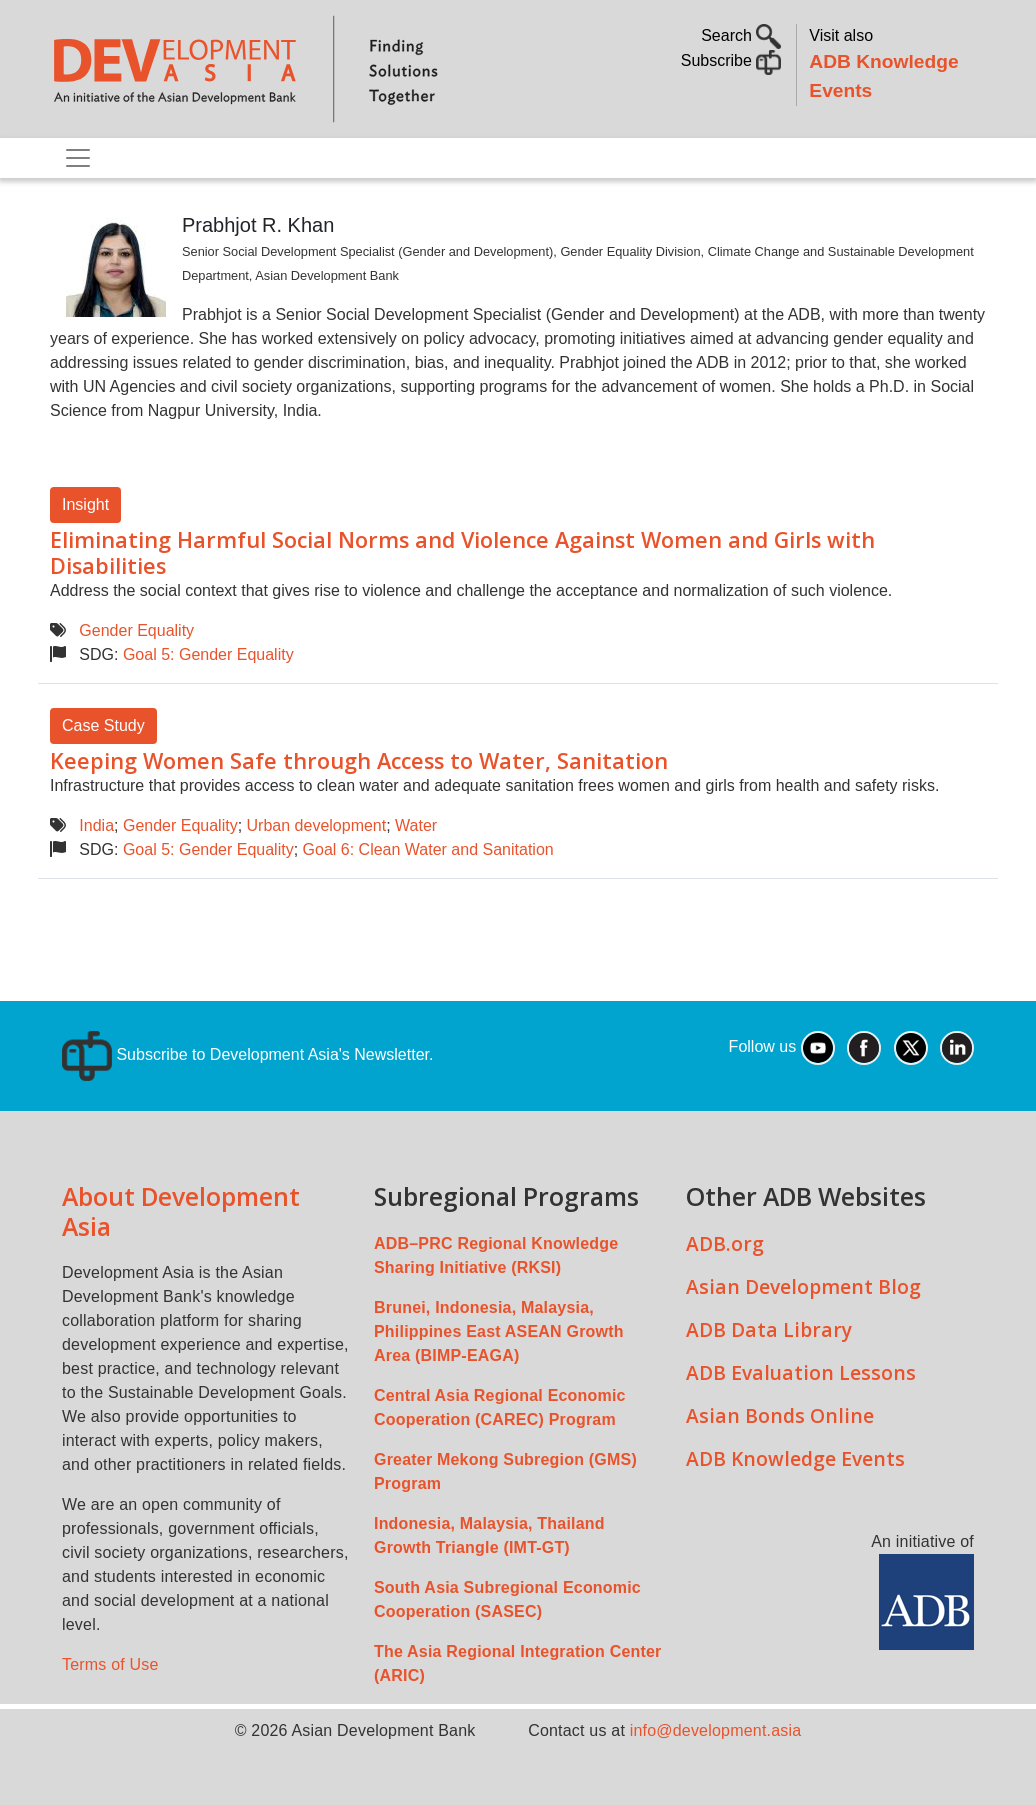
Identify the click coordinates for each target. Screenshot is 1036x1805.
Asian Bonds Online (780, 1415)
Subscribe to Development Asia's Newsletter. (247, 1054)
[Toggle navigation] (78, 158)
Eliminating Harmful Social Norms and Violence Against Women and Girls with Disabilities (462, 552)
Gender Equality (136, 630)
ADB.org (725, 1243)
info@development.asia (716, 1730)
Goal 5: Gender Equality (208, 654)
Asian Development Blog (803, 1286)
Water (416, 825)
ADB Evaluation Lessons (801, 1372)
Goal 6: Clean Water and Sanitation (428, 849)
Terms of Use (110, 1664)
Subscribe (731, 60)
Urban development (317, 825)
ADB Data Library (769, 1329)
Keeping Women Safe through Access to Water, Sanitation (359, 760)
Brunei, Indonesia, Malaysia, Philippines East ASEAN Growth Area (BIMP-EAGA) (499, 1331)
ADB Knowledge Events (795, 1458)
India (96, 825)
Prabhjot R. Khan (258, 225)
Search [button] (741, 35)
